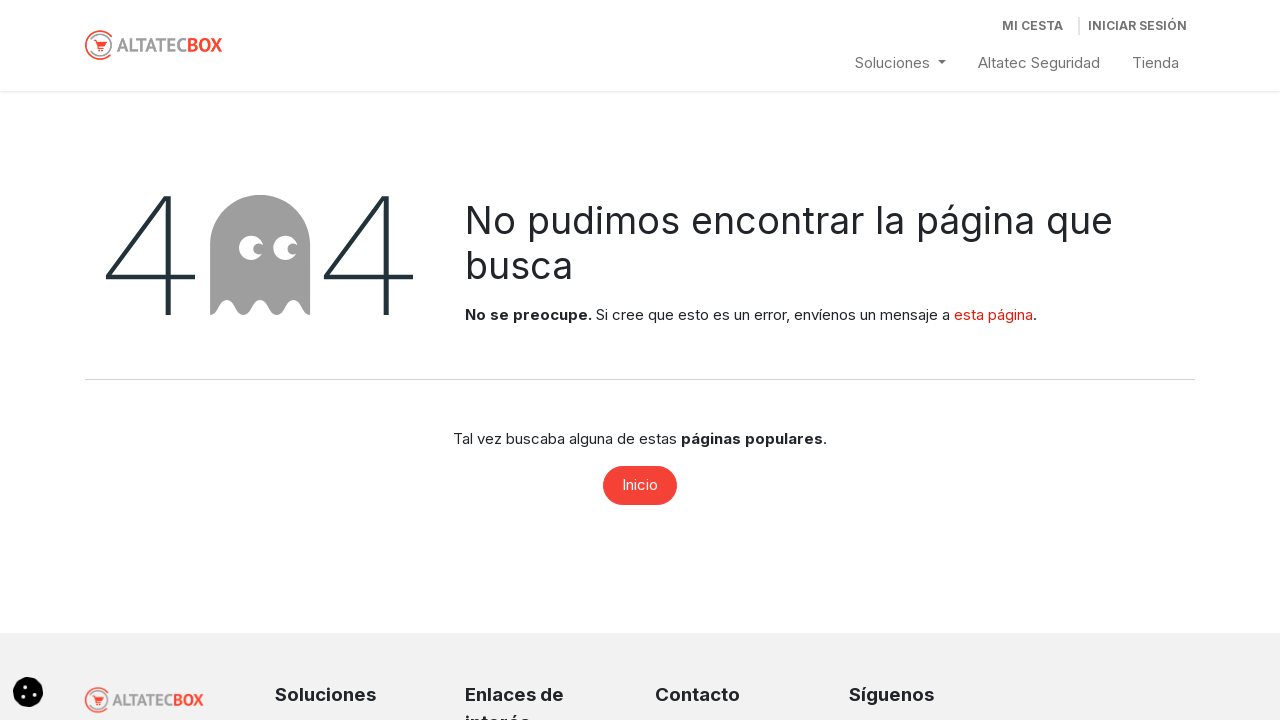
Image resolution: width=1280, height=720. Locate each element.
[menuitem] (900, 63)
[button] (28, 690)
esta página (993, 314)
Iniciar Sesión (1137, 25)
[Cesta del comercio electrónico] (1032, 26)
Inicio (640, 484)
